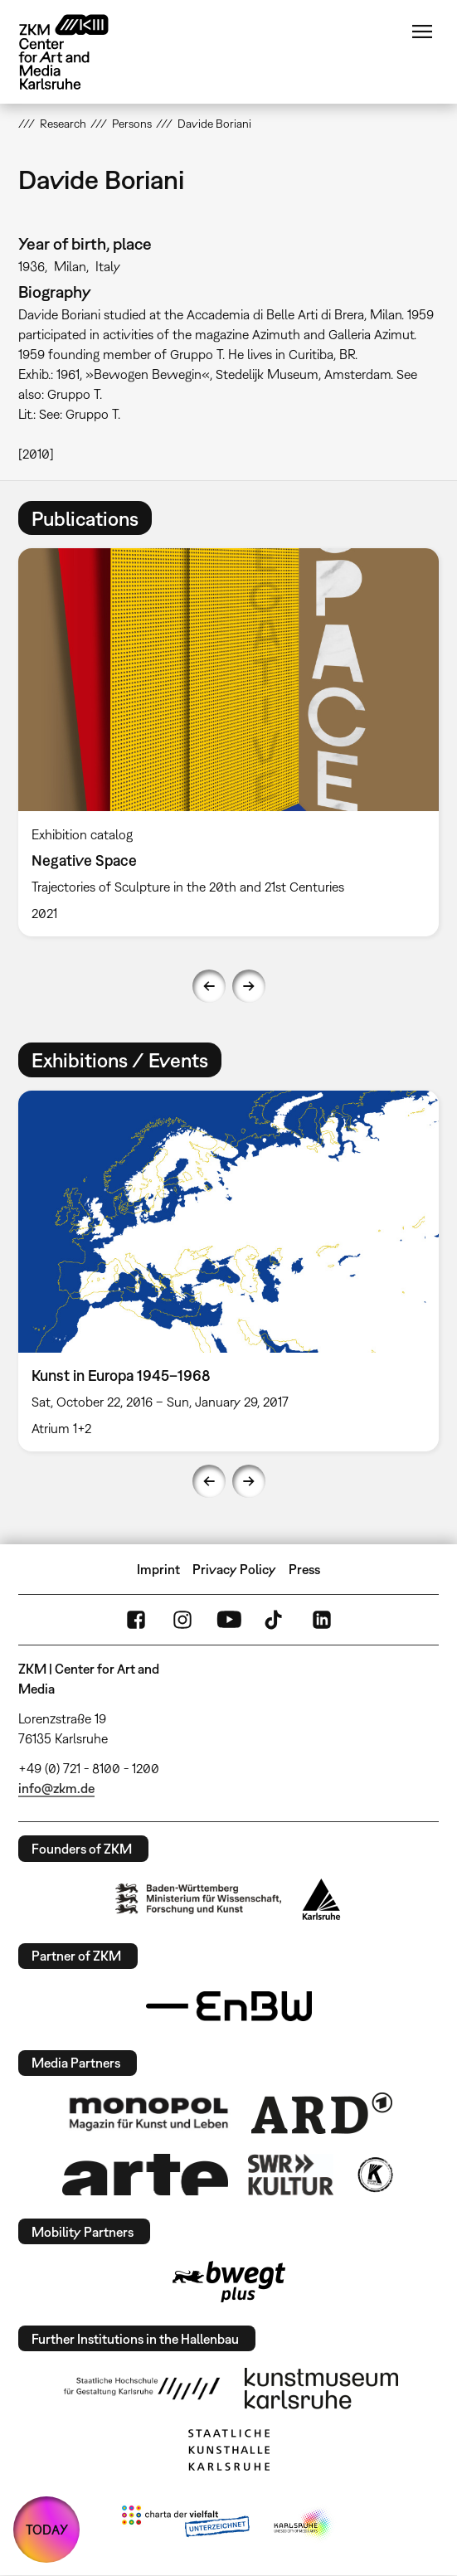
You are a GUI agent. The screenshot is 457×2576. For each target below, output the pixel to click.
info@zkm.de (56, 1788)
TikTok (275, 1619)
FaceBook (136, 1619)
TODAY (47, 2529)
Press (304, 1569)
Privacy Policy (234, 1569)
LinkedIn (321, 1619)
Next (248, 986)
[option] (228, 742)
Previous (209, 986)
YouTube (229, 1619)
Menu (422, 31)
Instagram (182, 1619)
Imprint (158, 1569)
